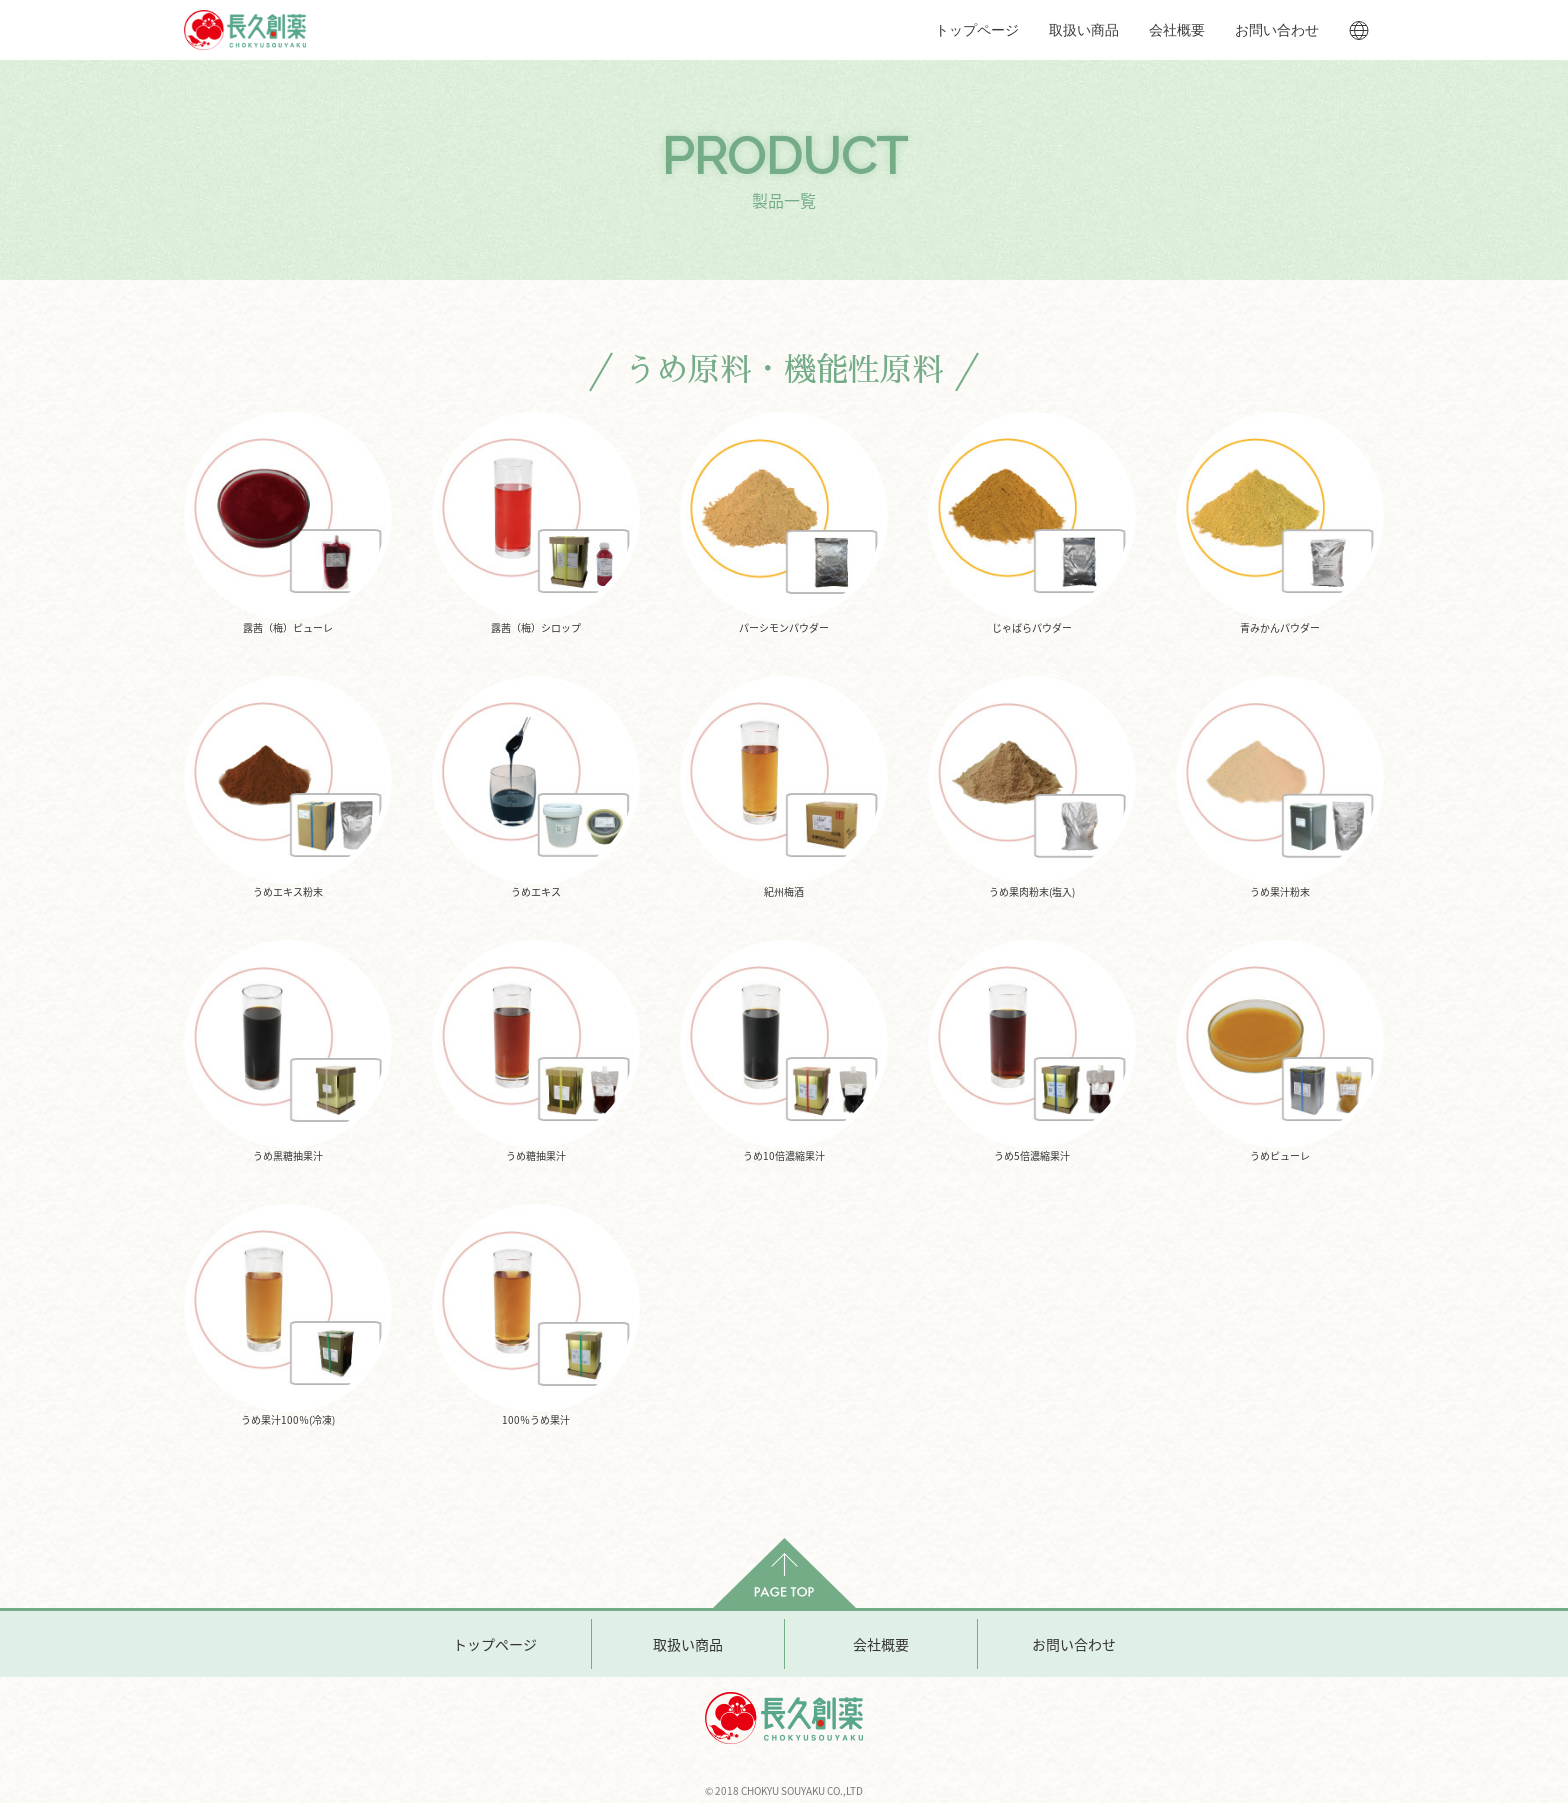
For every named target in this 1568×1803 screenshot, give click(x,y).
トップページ (977, 30)
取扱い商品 (1084, 30)
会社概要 (1177, 30)
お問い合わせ (1277, 30)
